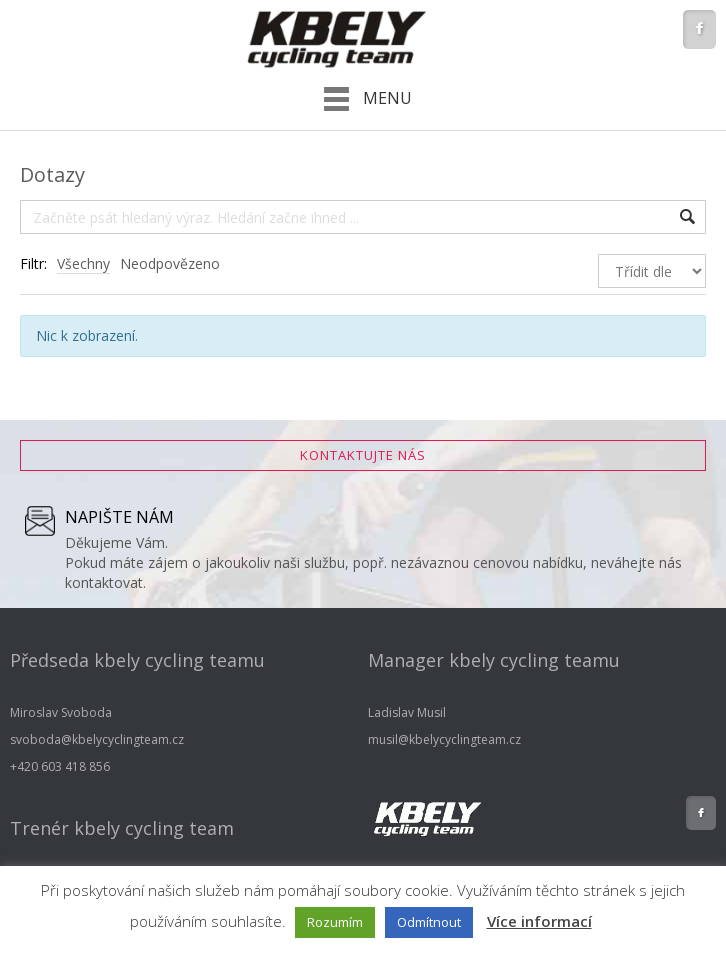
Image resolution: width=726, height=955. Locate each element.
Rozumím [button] (335, 922)
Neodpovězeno (170, 263)
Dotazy (52, 174)
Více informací (539, 921)
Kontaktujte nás (363, 455)
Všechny (83, 263)
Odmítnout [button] (429, 922)
